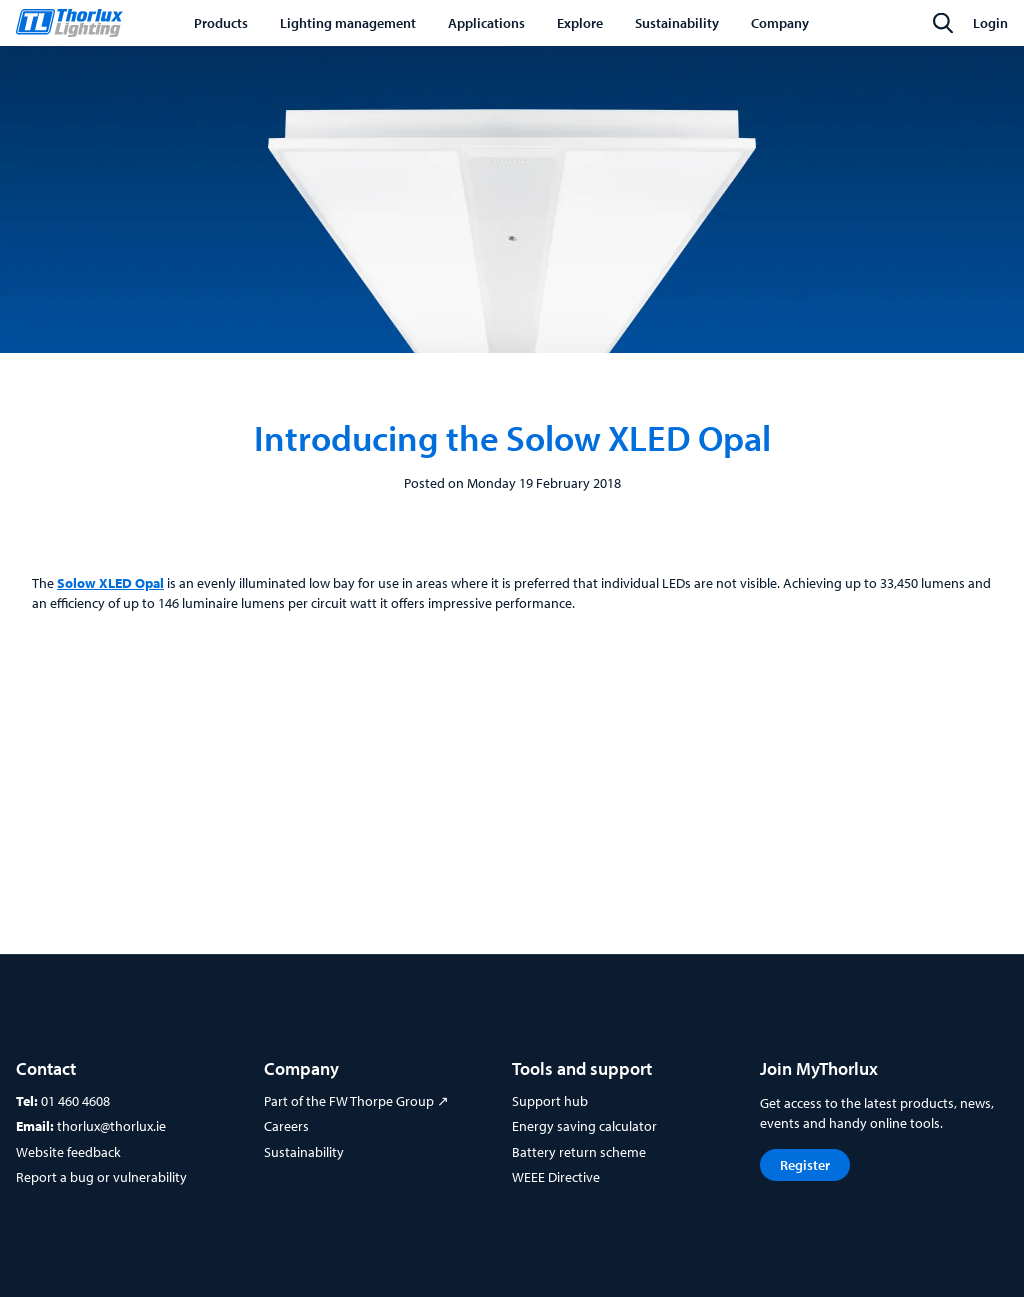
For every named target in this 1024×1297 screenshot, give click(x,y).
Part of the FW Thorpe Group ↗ (356, 1101)
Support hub (550, 1101)
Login (990, 23)
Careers (286, 1126)
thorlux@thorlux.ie (111, 1126)
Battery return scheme (579, 1152)
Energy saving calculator (584, 1126)
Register (805, 1165)
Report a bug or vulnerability (101, 1177)
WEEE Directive (556, 1177)
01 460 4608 (75, 1101)
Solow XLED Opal (110, 583)
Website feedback (68, 1152)
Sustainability (304, 1152)
